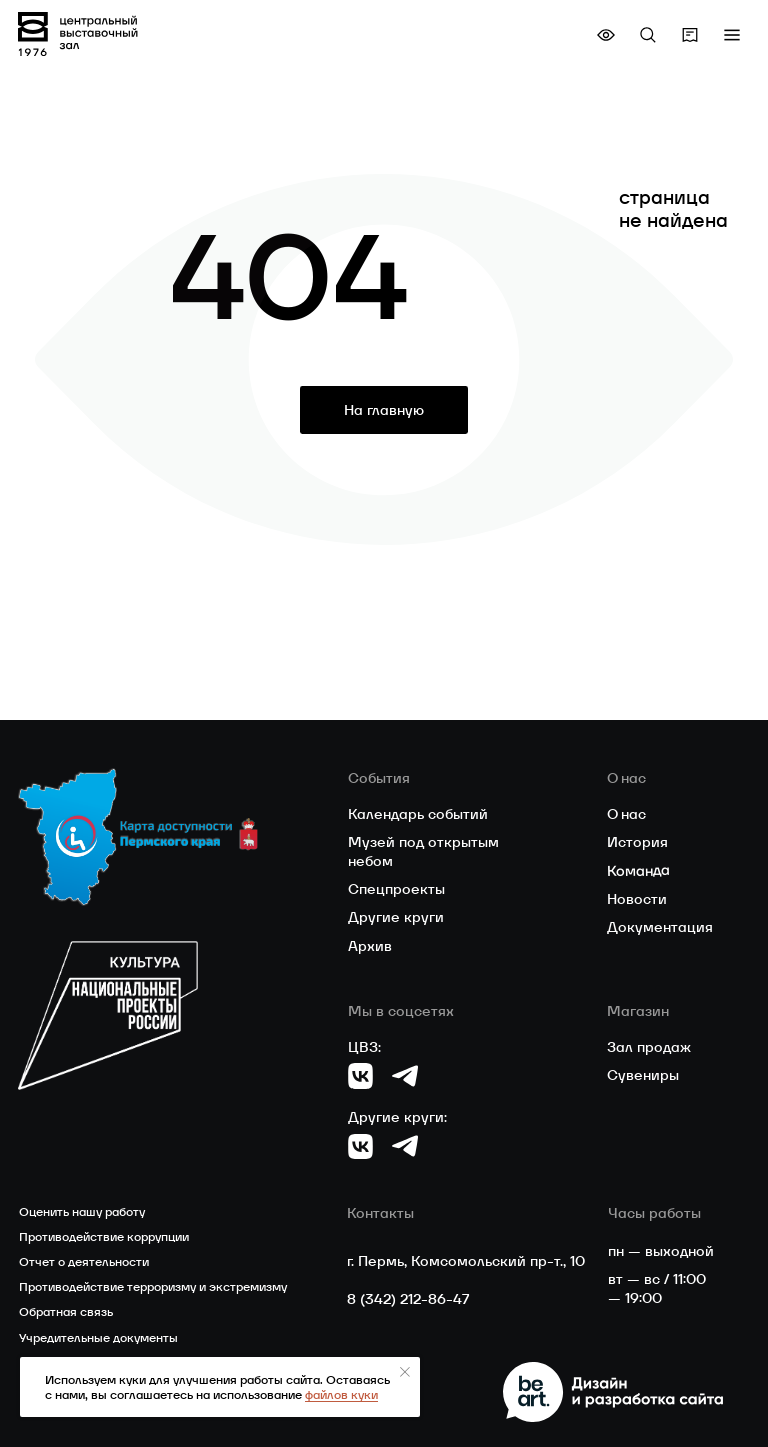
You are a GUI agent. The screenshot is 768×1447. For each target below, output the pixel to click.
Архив (370, 946)
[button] (732, 35)
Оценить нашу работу (82, 1211)
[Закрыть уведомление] (405, 1372)
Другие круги (396, 917)
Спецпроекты (396, 889)
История (637, 842)
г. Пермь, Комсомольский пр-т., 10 (466, 1261)
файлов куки (341, 1394)
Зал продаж (649, 1047)
